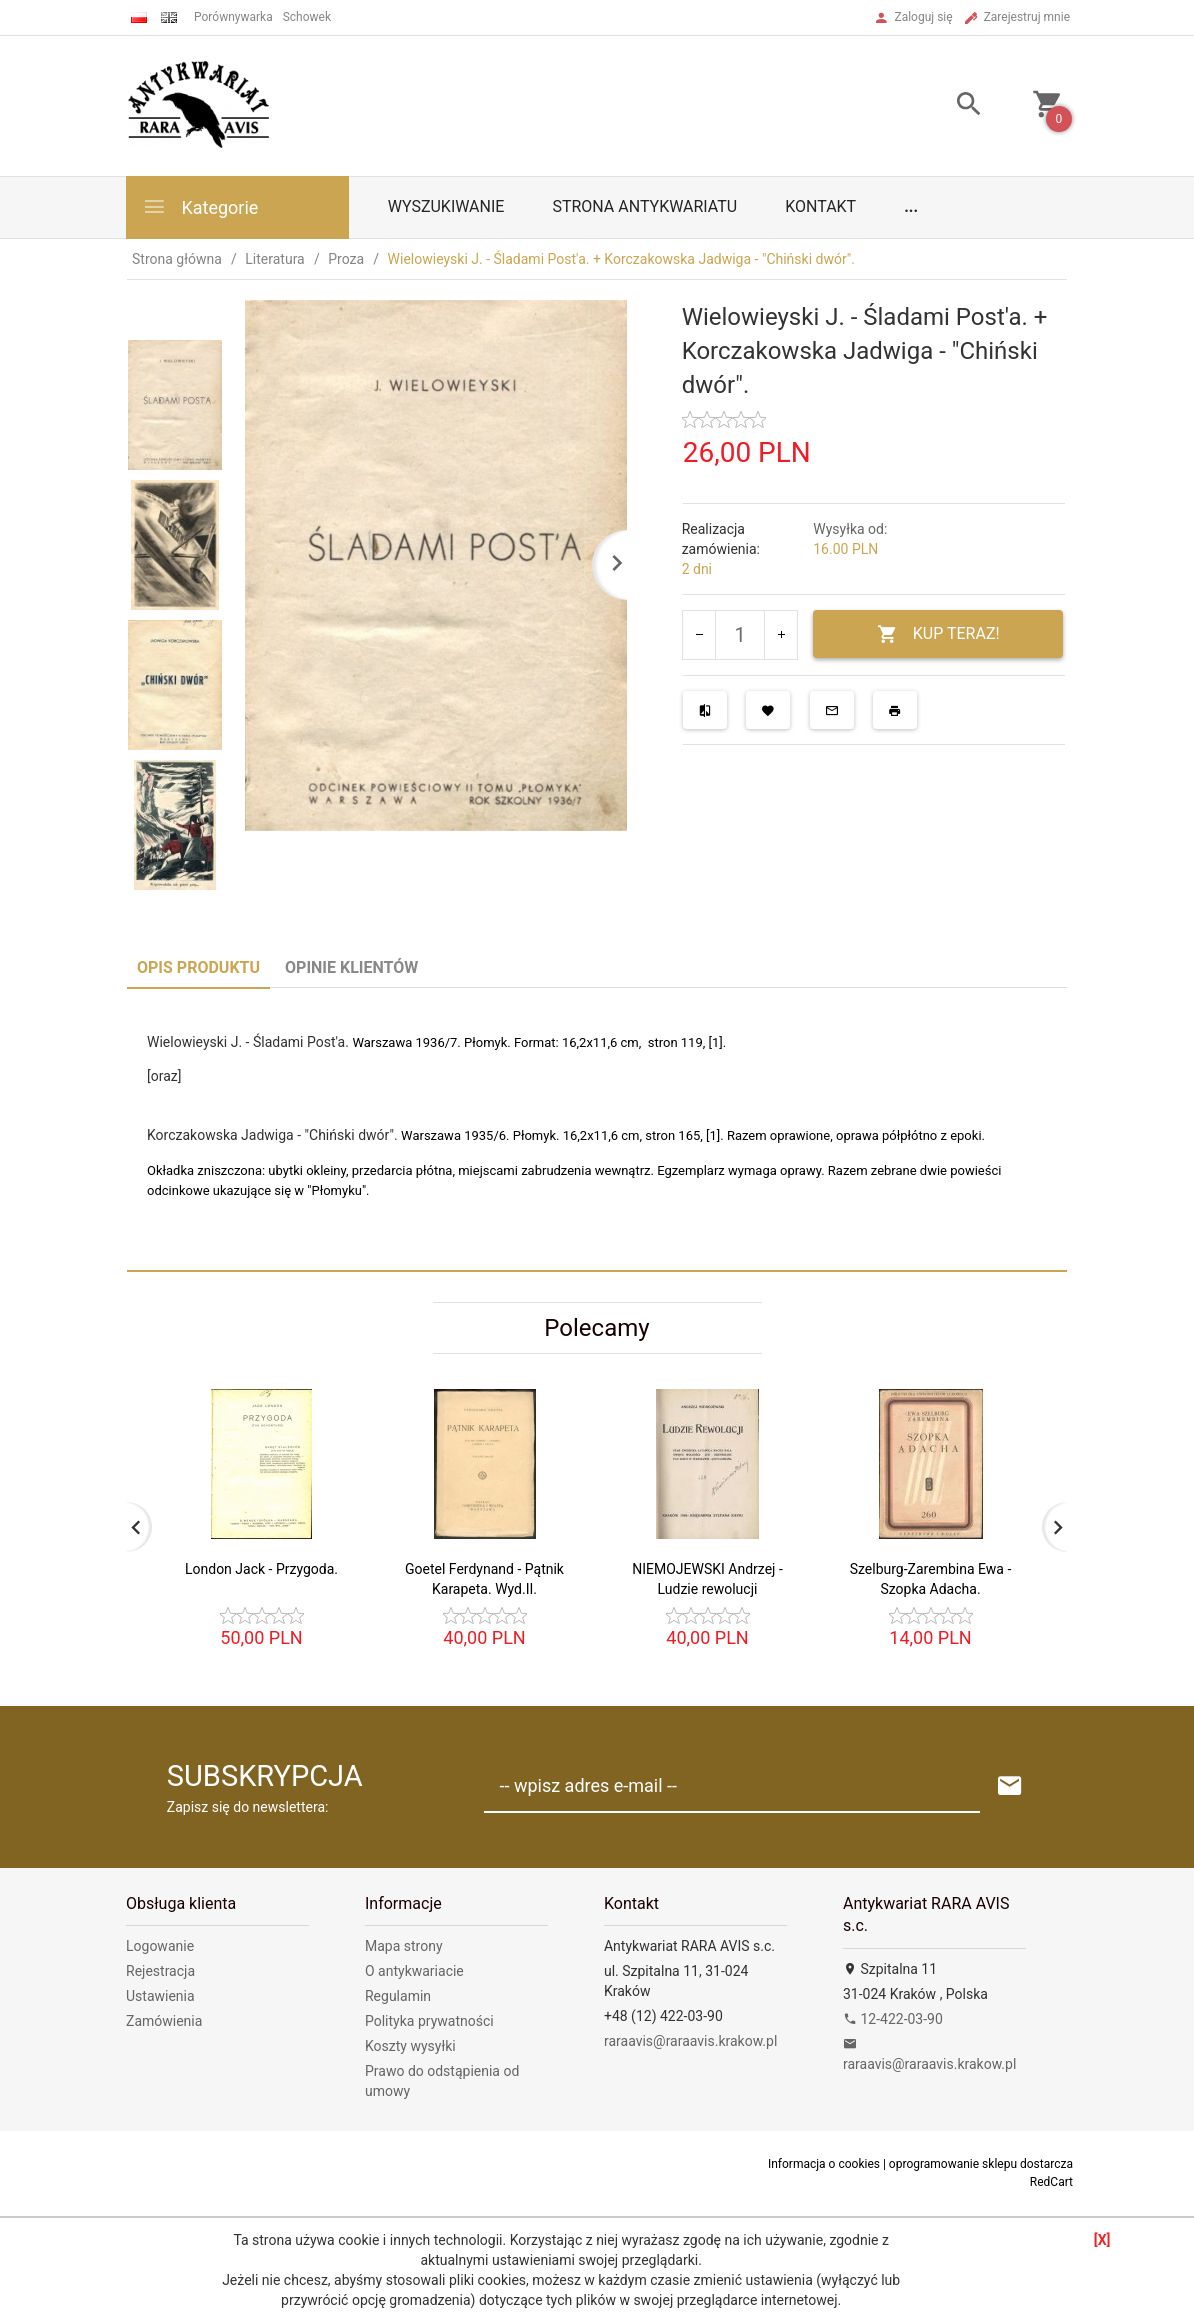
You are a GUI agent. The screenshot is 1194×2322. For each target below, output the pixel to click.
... (911, 206)
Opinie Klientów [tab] (351, 967)
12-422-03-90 (893, 2019)
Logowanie (160, 1946)
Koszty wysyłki (410, 2046)
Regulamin (398, 1996)
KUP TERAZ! (938, 634)
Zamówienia (164, 2021)
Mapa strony (404, 1946)
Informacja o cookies (824, 2164)
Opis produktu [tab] (198, 967)
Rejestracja (160, 1971)
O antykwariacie (414, 1971)
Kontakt (820, 206)
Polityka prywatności (429, 2021)
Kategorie (200, 206)
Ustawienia (160, 1996)
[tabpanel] (597, 1129)
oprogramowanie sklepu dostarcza (981, 2164)
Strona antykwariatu (644, 206)
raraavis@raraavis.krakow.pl (690, 2041)
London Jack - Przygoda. (261, 1569)
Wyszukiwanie (446, 206)
